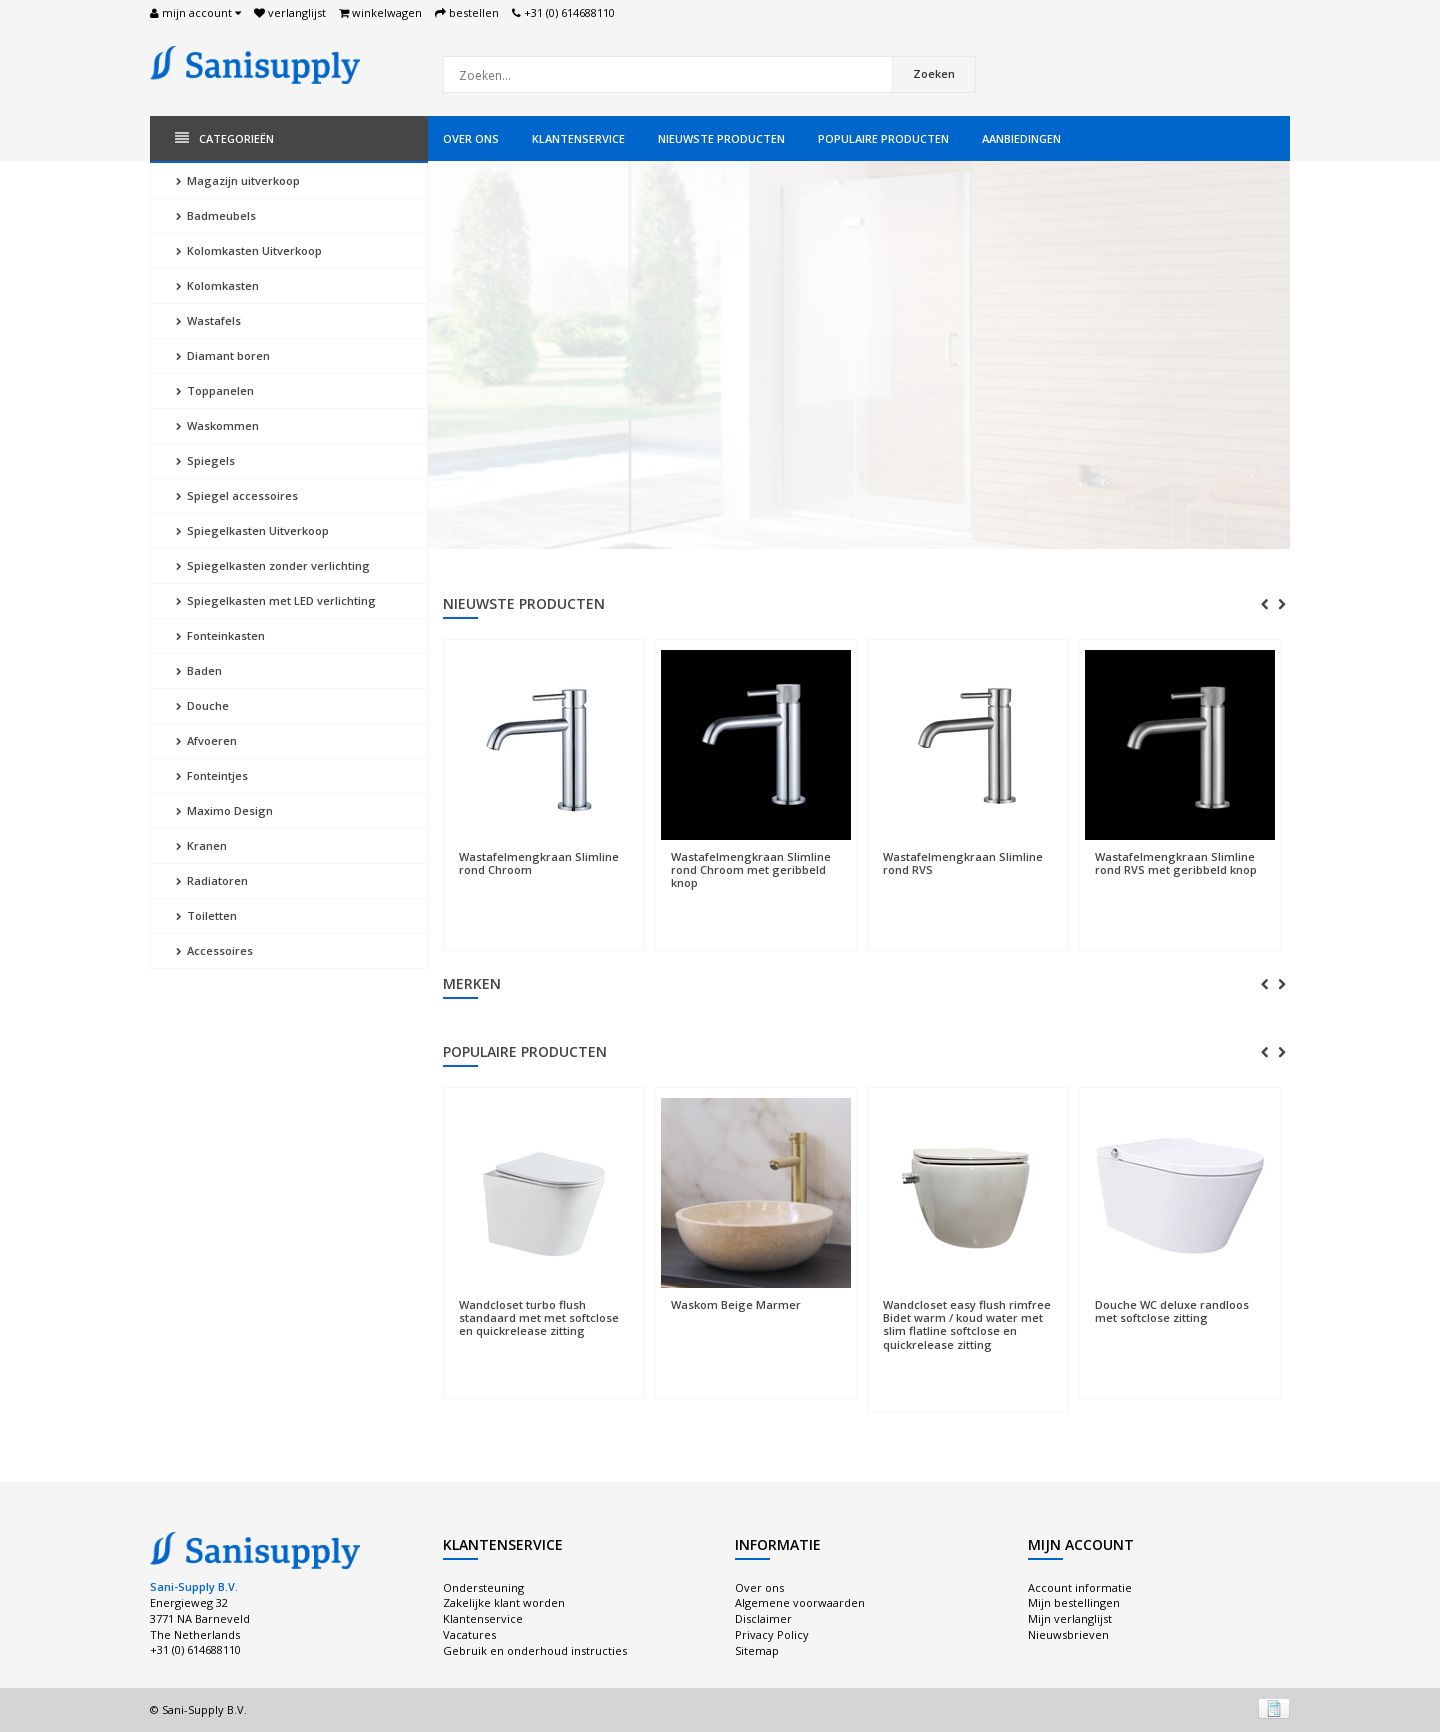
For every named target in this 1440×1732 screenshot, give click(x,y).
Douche (202, 705)
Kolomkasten (217, 285)
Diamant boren (223, 355)
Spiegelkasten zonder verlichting (273, 565)
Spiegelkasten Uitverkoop (252, 530)
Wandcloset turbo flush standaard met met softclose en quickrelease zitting (539, 1317)
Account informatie (1080, 1587)
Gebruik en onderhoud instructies (535, 1650)
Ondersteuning (483, 1587)
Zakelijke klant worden (504, 1602)
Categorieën (224, 138)
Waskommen (217, 425)
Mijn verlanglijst (1070, 1618)
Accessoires (214, 950)
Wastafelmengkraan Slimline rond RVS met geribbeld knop (1176, 863)
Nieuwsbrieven (1068, 1634)
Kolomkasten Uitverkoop (249, 250)
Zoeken (934, 73)
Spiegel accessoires (237, 495)
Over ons (471, 138)
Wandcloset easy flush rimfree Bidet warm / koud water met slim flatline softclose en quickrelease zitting (967, 1324)
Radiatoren (212, 880)
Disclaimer (763, 1618)
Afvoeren (206, 740)
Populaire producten (883, 138)
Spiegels (205, 460)
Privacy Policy (772, 1634)
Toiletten (206, 915)
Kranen (201, 845)
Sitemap (757, 1650)
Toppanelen (215, 390)
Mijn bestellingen (1074, 1602)
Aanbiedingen (1021, 138)
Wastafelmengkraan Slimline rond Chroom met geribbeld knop (751, 869)
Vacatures (469, 1634)
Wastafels (208, 320)
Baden (199, 670)
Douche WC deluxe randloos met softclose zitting (1172, 1311)
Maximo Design (224, 810)
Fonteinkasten (220, 635)
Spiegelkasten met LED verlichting (276, 600)
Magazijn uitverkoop (238, 180)
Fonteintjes (212, 775)
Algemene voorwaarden (800, 1602)
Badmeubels (216, 215)
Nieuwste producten (721, 138)
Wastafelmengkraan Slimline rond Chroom (539, 863)
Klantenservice (578, 138)
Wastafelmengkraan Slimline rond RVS (963, 863)
